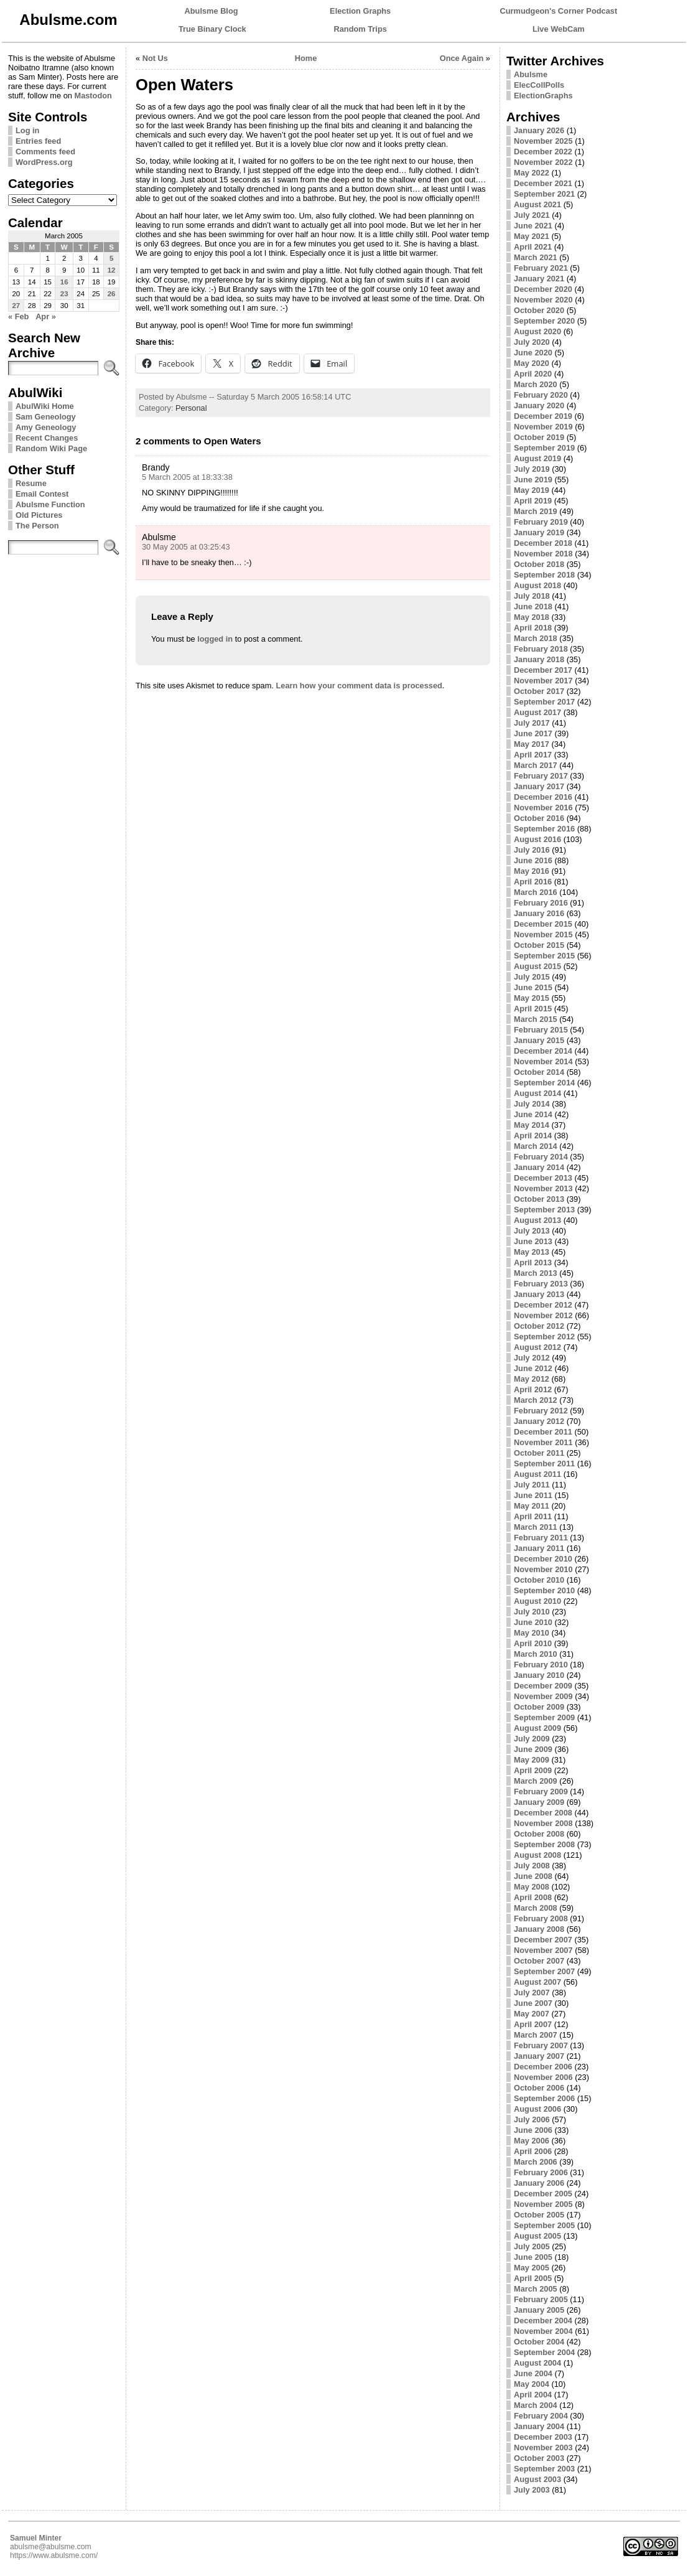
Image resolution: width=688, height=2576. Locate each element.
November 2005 (543, 2204)
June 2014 (533, 1114)
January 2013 (539, 1294)
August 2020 (537, 331)
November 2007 (543, 1950)
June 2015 (533, 987)
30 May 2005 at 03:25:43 (186, 546)
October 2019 (539, 437)
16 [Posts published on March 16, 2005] (64, 282)
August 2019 (537, 458)
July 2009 (532, 1738)
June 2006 (533, 2130)
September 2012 (544, 1336)
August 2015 (537, 966)
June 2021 (533, 225)
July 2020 (532, 342)
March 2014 (535, 1146)
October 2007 (539, 1960)
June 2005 (533, 2257)
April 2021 (533, 246)
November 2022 (543, 162)
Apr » (45, 316)
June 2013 (533, 1241)
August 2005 (537, 2236)
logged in (215, 639)
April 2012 (533, 1389)
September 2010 (544, 1590)
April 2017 (533, 754)
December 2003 (543, 2437)
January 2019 (539, 532)
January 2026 (539, 130)
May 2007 (531, 2013)
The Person (37, 525)
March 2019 (535, 511)
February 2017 (541, 775)
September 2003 (544, 2468)
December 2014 (543, 1051)
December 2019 (543, 416)
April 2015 (533, 1008)
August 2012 (537, 1347)
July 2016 (532, 850)
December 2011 (543, 1431)
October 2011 (539, 1453)
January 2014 (539, 1167)
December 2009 (543, 1685)
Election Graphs (360, 11)
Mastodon (92, 95)
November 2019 (543, 426)
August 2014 (537, 1093)
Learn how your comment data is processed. (360, 685)
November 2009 (543, 1696)
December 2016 (543, 797)
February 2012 (541, 1410)
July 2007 (532, 1992)
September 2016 (544, 828)
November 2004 (543, 2331)
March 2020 (535, 384)
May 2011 (531, 1505)
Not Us (155, 58)
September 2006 (544, 2098)
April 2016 (533, 881)
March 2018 (535, 638)
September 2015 (544, 955)
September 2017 (544, 701)
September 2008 (544, 1844)
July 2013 (532, 1230)
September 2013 (544, 1209)
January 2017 (539, 786)
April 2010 (533, 1643)
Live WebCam (558, 29)
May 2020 (531, 363)
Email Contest (42, 494)
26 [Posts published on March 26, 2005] (112, 293)
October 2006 (539, 2087)
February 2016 (541, 902)
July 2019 (532, 469)
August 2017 (537, 712)
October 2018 (539, 564)
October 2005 (539, 2214)
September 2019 (544, 447)
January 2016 (539, 913)
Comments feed (45, 151)
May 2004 (531, 2384)
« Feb (18, 316)
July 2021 (532, 215)
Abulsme (530, 74)
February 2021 (541, 268)
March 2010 (535, 1654)
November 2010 (543, 1569)
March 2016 (535, 892)
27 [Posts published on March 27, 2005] (16, 305)
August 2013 (537, 1220)
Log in (27, 130)
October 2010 (539, 1580)
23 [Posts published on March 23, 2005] (64, 293)
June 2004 (533, 2373)
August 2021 (537, 204)
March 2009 (535, 1781)
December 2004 (543, 2320)
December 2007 (543, 1939)
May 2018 (531, 617)
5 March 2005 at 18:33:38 (187, 477)
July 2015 (532, 976)
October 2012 (539, 1326)
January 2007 (539, 2056)
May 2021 (531, 236)
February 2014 (541, 1156)
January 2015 (539, 1040)
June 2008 (533, 1876)
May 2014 (531, 1125)
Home (306, 58)
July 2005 (532, 2246)
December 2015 (543, 924)
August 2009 (537, 1728)
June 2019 (533, 479)
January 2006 (539, 2183)
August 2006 (537, 2109)
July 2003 (532, 2489)
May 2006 (531, 2140)
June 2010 (533, 1622)
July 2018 (532, 596)
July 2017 (532, 723)
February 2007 (541, 2045)
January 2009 (539, 1802)
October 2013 (539, 1199)
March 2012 (535, 1400)
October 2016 (539, 818)
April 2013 (533, 1262)
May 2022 (531, 172)
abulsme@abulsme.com (50, 2546)
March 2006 (535, 2161)
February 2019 (541, 522)
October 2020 (539, 310)
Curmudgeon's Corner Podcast (559, 11)
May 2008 (531, 1886)
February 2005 (541, 2299)
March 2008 (535, 1908)
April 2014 (533, 1135)
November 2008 (543, 1823)
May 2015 (531, 998)
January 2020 (539, 405)
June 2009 (533, 1749)
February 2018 (541, 648)
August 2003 (537, 2479)
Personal (191, 408)
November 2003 (543, 2447)
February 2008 (541, 1918)
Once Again (462, 58)
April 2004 (533, 2394)
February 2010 (541, 1664)
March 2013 (535, 1273)
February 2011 (541, 1537)
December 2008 (543, 1812)
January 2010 (539, 1675)
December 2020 (543, 289)
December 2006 (543, 2066)
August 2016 (537, 839)
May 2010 (531, 1632)
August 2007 (537, 1982)
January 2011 (539, 1548)
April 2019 (533, 500)
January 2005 (539, 2310)
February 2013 (541, 1283)
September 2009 (544, 1717)
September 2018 (544, 574)
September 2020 (544, 321)
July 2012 (532, 1357)
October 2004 (539, 2341)
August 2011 (537, 1474)
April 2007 (533, 2024)
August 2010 (537, 1601)
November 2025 (543, 141)
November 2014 (543, 1061)
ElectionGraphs (543, 95)
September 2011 (544, 1463)
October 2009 (539, 1707)
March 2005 (535, 2288)
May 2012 (531, 1379)
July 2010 (532, 1611)
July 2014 (532, 1103)
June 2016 (533, 860)
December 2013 (543, 1178)
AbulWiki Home (45, 406)
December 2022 (543, 151)
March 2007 (535, 2035)
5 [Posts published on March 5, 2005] (111, 258)
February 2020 (541, 395)
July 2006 (532, 2119)
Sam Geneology (46, 416)
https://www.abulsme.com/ (54, 2555)
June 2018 (533, 606)
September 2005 (544, 2225)
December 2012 (543, 1304)
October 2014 (539, 1072)
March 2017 (535, 765)
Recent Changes (47, 438)
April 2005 (533, 2278)
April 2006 (533, 2151)
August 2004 (537, 2363)
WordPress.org (44, 162)
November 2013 (543, 1188)
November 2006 (543, 2077)
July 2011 (532, 1484)
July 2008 (532, 1865)
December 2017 (543, 670)
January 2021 (539, 278)
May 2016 (531, 871)
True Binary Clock (212, 29)
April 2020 (533, 373)
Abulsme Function (50, 504)
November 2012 (543, 1315)
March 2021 (535, 257)
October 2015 (539, 945)
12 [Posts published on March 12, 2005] (112, 270)
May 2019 (531, 490)
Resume (31, 483)
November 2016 (543, 807)
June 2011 (533, 1495)
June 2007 (533, 2003)
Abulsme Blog (211, 11)
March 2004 (535, 2405)
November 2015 (543, 934)
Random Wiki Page (51, 448)
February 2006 (541, 2172)
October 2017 (539, 691)
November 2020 (543, 299)
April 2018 (533, 627)
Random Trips (360, 29)
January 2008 (539, 1929)
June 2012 (533, 1368)
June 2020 (533, 352)
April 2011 (533, 1516)
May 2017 (531, 744)
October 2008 (539, 1833)
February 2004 (541, 2415)
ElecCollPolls (539, 85)
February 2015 (541, 1029)
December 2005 (543, 2193)
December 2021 (543, 183)
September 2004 (544, 2352)
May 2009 (531, 1759)
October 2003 (539, 2458)
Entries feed (38, 141)
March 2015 (535, 1019)
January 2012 (539, 1421)
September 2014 (544, 1082)
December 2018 (543, 543)
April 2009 (533, 1770)
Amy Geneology (46, 427)
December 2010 (543, 1558)
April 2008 (533, 1897)
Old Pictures (39, 515)
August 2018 (537, 585)
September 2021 (544, 194)
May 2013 (531, 1252)
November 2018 (543, 553)
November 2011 (543, 1442)
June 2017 (533, 733)
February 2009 (541, 1791)
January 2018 (539, 659)
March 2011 (535, 1527)
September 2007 (544, 1971)
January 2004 (539, 2426)
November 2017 (543, 680)
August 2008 (537, 1855)
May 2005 (531, 2267)
